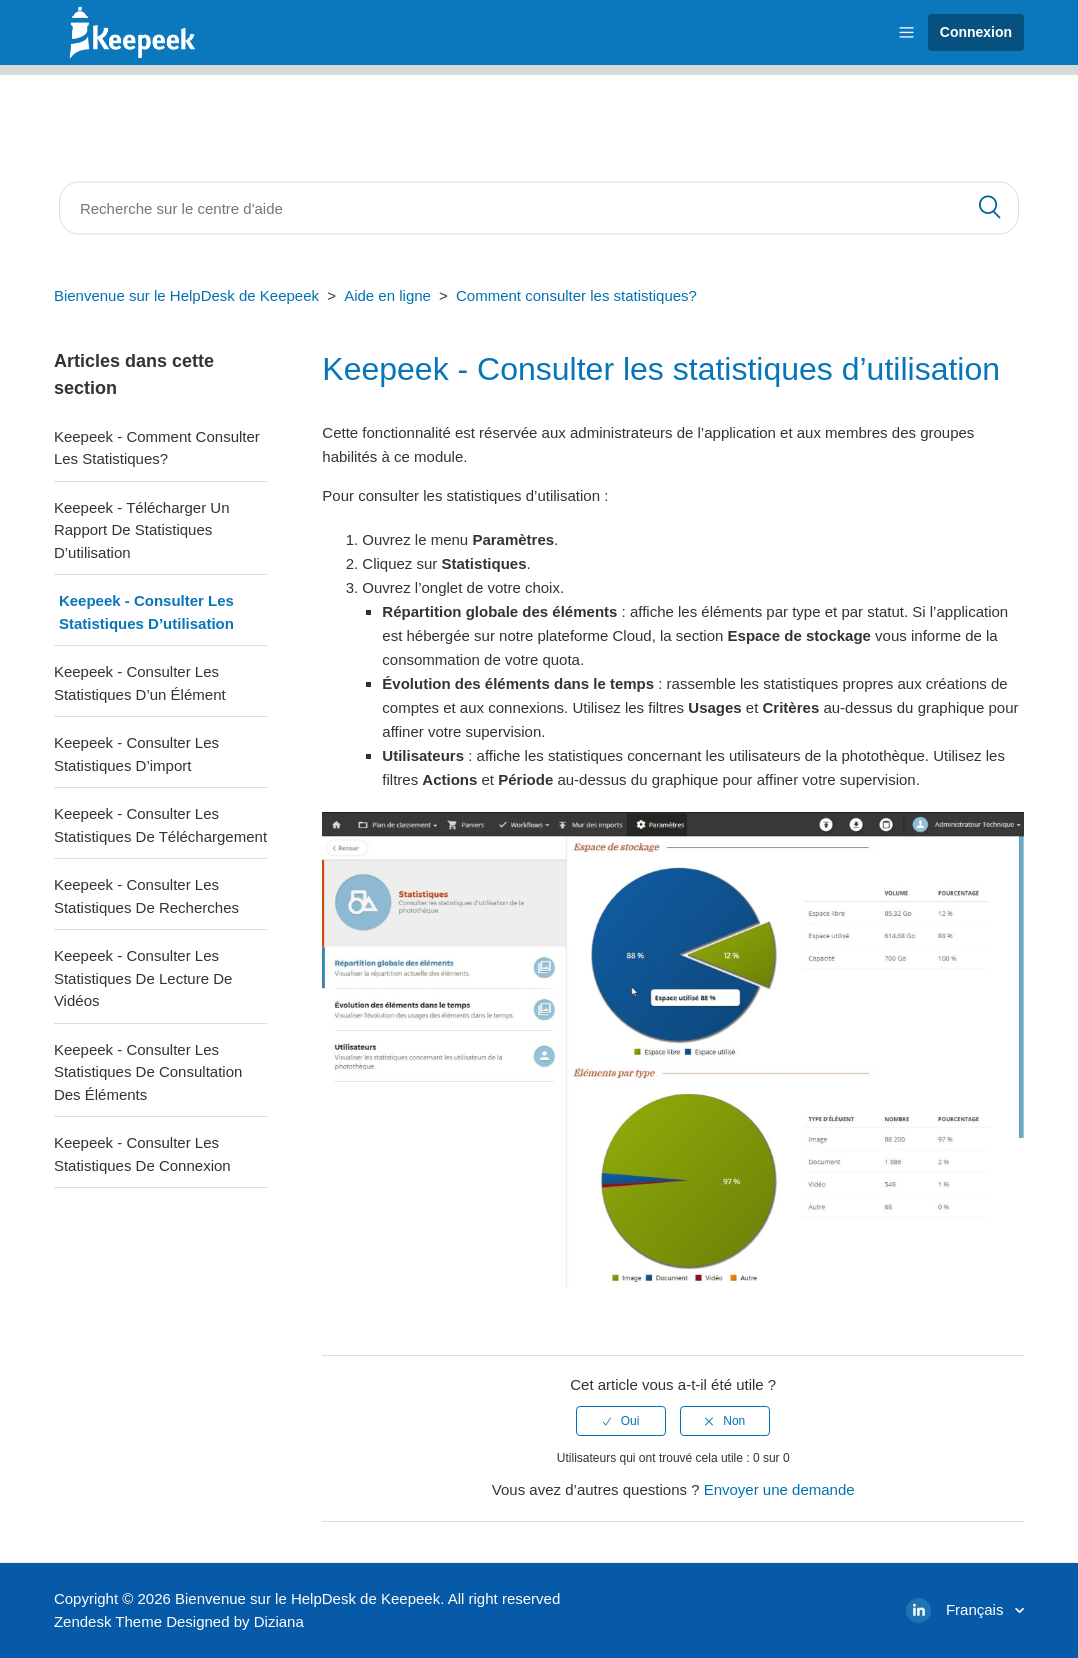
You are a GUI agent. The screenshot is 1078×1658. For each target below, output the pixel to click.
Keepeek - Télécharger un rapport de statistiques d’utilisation (142, 530)
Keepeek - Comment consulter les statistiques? (157, 448)
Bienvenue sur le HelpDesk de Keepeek (186, 295)
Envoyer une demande (779, 1489)
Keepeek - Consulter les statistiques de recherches (146, 896)
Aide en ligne (387, 295)
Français (977, 1609)
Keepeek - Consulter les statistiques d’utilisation (146, 612)
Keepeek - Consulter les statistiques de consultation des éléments (148, 1072)
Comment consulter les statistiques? (576, 295)
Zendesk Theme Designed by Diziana (179, 1621)
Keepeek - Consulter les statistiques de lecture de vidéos (143, 978)
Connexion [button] (976, 32)
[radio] (621, 1421)
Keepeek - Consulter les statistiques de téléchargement (160, 825)
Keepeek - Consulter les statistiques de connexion (142, 1154)
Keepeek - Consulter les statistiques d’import (136, 754)
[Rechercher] (539, 208)
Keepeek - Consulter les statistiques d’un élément (140, 683)
